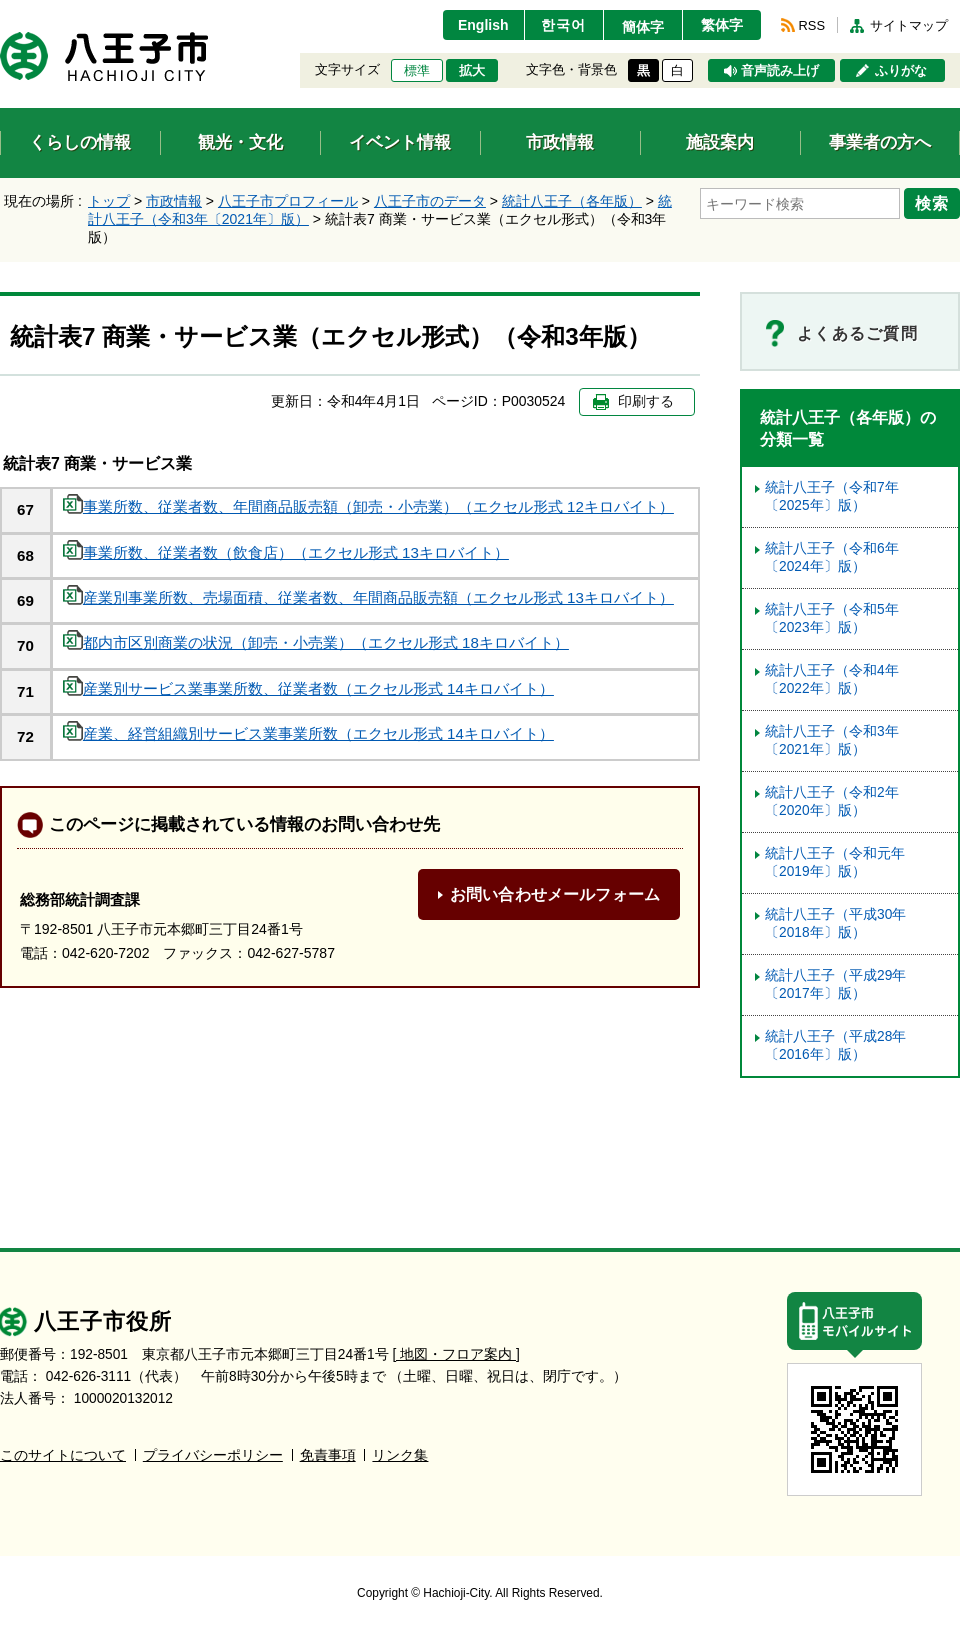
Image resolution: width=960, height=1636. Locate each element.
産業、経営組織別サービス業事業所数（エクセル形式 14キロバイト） (308, 733)
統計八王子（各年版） (572, 201)
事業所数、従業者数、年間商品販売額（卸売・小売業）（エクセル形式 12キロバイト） (368, 506)
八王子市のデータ (430, 201)
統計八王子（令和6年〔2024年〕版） (832, 557)
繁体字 (722, 25)
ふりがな (901, 71)
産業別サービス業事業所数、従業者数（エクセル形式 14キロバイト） (308, 688)
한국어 (563, 25)
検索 (932, 203)
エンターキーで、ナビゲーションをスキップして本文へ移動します (0, 12)
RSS (812, 25)
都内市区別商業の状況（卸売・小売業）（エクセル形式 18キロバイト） (316, 642)
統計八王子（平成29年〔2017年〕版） (835, 984)
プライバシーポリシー (213, 1455)
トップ (109, 201)
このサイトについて (63, 1455)
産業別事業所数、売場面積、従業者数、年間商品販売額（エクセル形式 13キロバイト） (368, 597)
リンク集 (400, 1455)
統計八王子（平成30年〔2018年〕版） (835, 923)
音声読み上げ (780, 71)
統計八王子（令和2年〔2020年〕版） (832, 801)
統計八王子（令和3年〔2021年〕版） (832, 740)
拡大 (472, 71)
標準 (417, 71)
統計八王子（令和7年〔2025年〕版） (832, 496)
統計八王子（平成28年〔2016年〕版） (835, 1045)
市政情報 (174, 201)
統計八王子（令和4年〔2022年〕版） (832, 679)
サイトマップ (909, 25)
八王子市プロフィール (288, 201)
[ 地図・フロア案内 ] (456, 1354)
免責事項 (328, 1455)
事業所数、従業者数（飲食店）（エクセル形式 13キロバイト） (286, 552)
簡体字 (643, 27)
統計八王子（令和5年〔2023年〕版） (832, 618)
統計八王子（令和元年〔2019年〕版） (835, 862)
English (483, 25)
